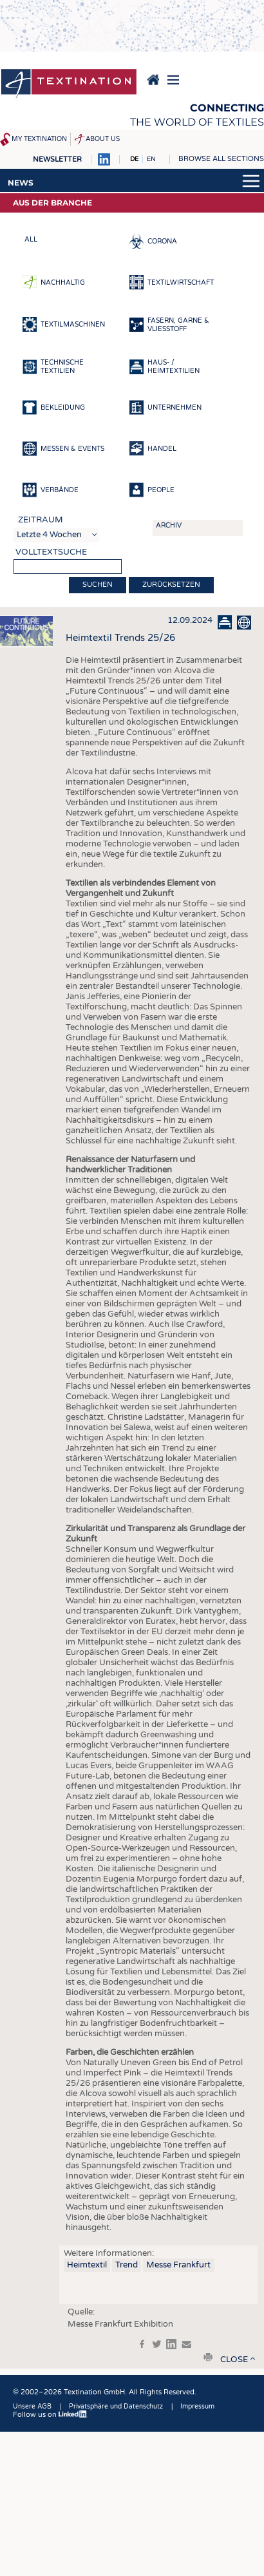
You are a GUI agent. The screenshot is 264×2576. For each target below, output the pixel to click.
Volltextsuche (51, 552)
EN (151, 159)
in (171, 2344)
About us (103, 139)
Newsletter (57, 159)
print (208, 2357)
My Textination (39, 139)
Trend (126, 2265)
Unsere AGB (32, 2406)
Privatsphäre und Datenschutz (116, 2406)
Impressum (197, 2406)
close (234, 2359)
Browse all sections (221, 159)
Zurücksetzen (171, 584)
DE (134, 159)
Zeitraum (40, 520)
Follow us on (50, 2414)
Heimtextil (87, 2265)
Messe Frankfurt (178, 2265)
